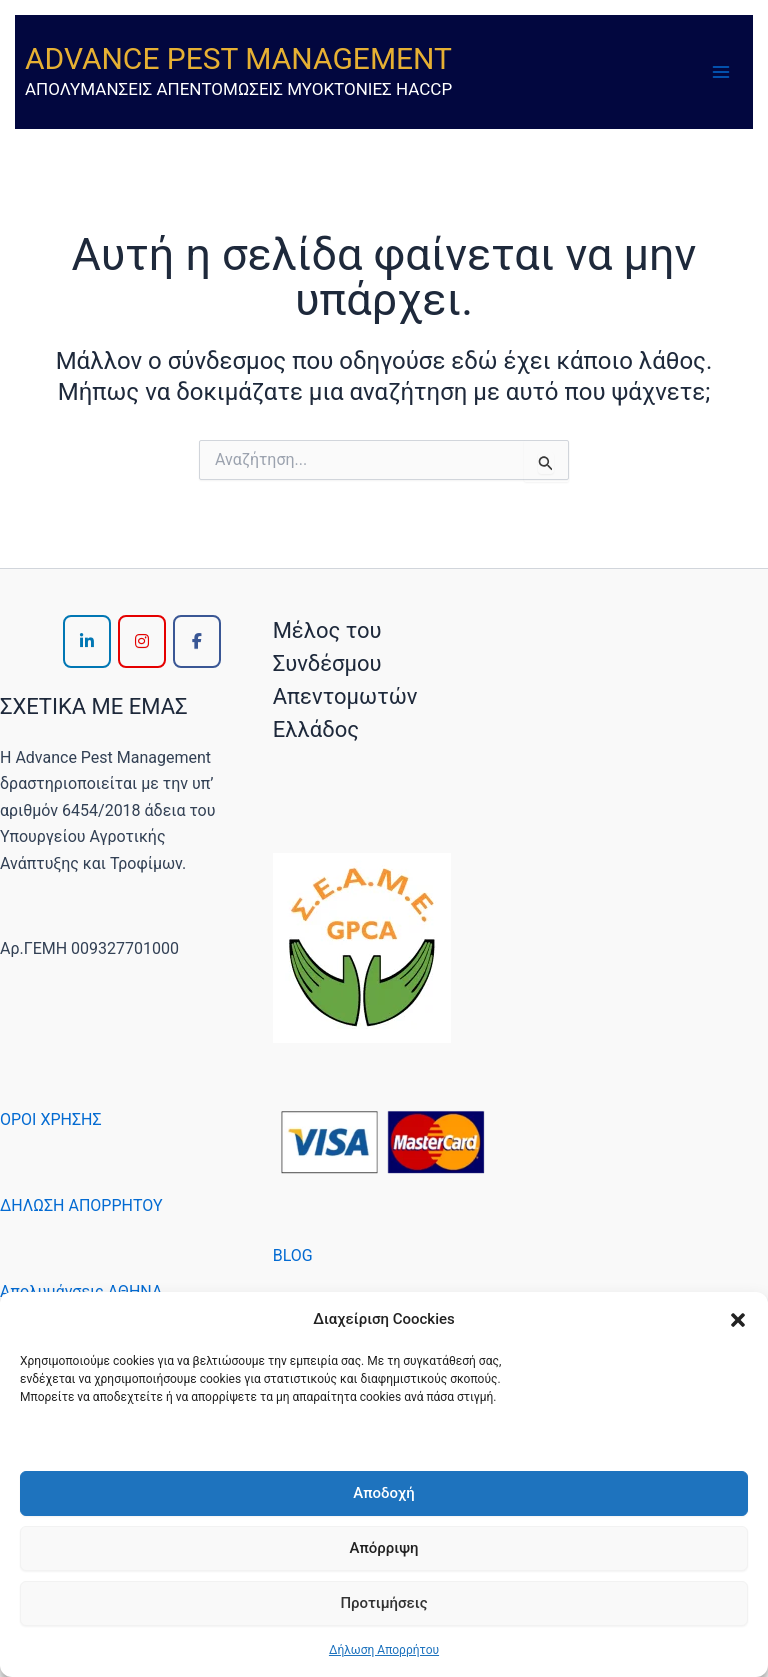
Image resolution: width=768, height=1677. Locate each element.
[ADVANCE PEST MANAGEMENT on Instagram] (142, 641)
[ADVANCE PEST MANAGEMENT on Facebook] (197, 641)
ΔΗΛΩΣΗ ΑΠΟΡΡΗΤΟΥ (81, 1205)
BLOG (293, 1255)
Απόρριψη (383, 1548)
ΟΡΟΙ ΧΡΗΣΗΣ (51, 1119)
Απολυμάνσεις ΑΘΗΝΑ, (82, 1291)
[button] (738, 1320)
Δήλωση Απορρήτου (384, 1650)
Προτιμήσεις (383, 1603)
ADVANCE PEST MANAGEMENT (238, 58)
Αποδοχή (383, 1493)
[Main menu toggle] (721, 72)
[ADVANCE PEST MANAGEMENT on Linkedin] (87, 641)
